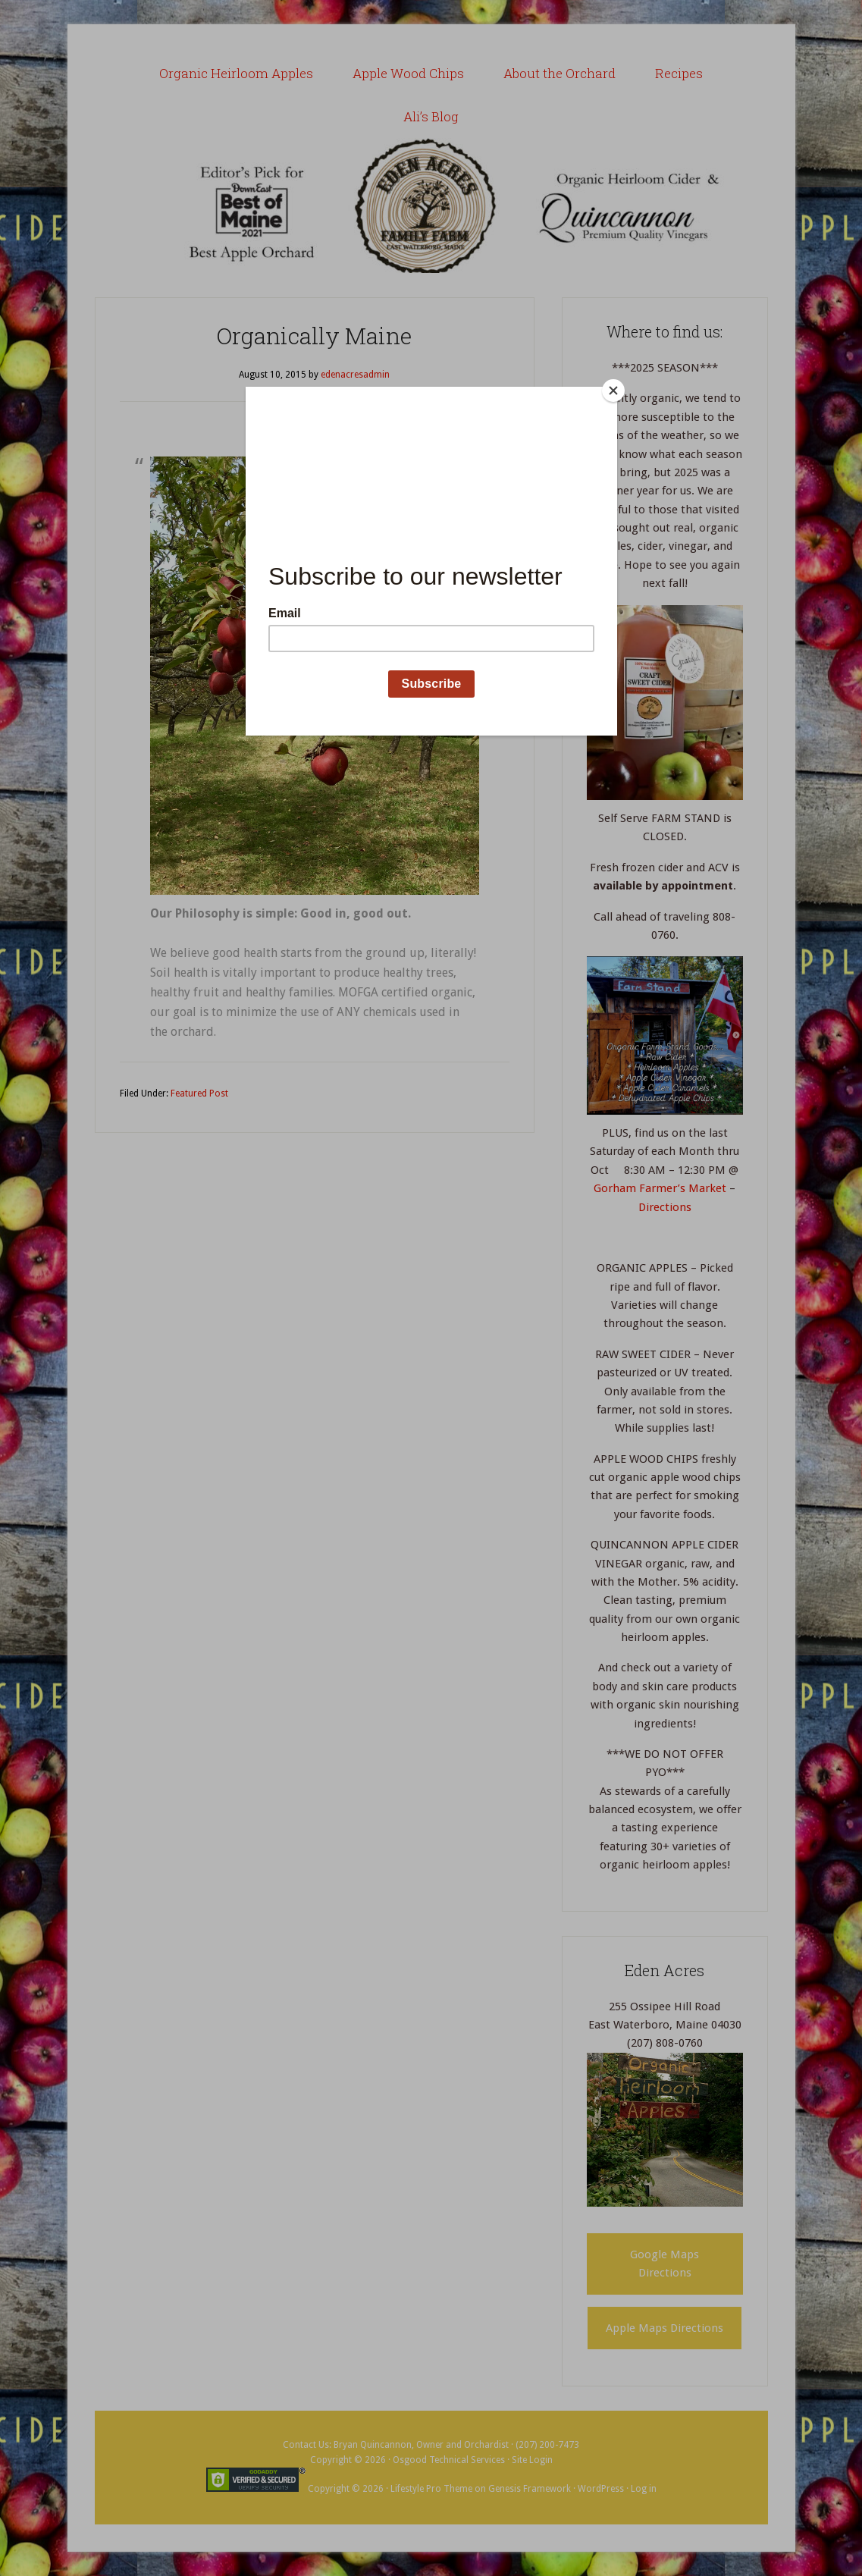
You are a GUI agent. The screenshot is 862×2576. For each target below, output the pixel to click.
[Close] (613, 390)
